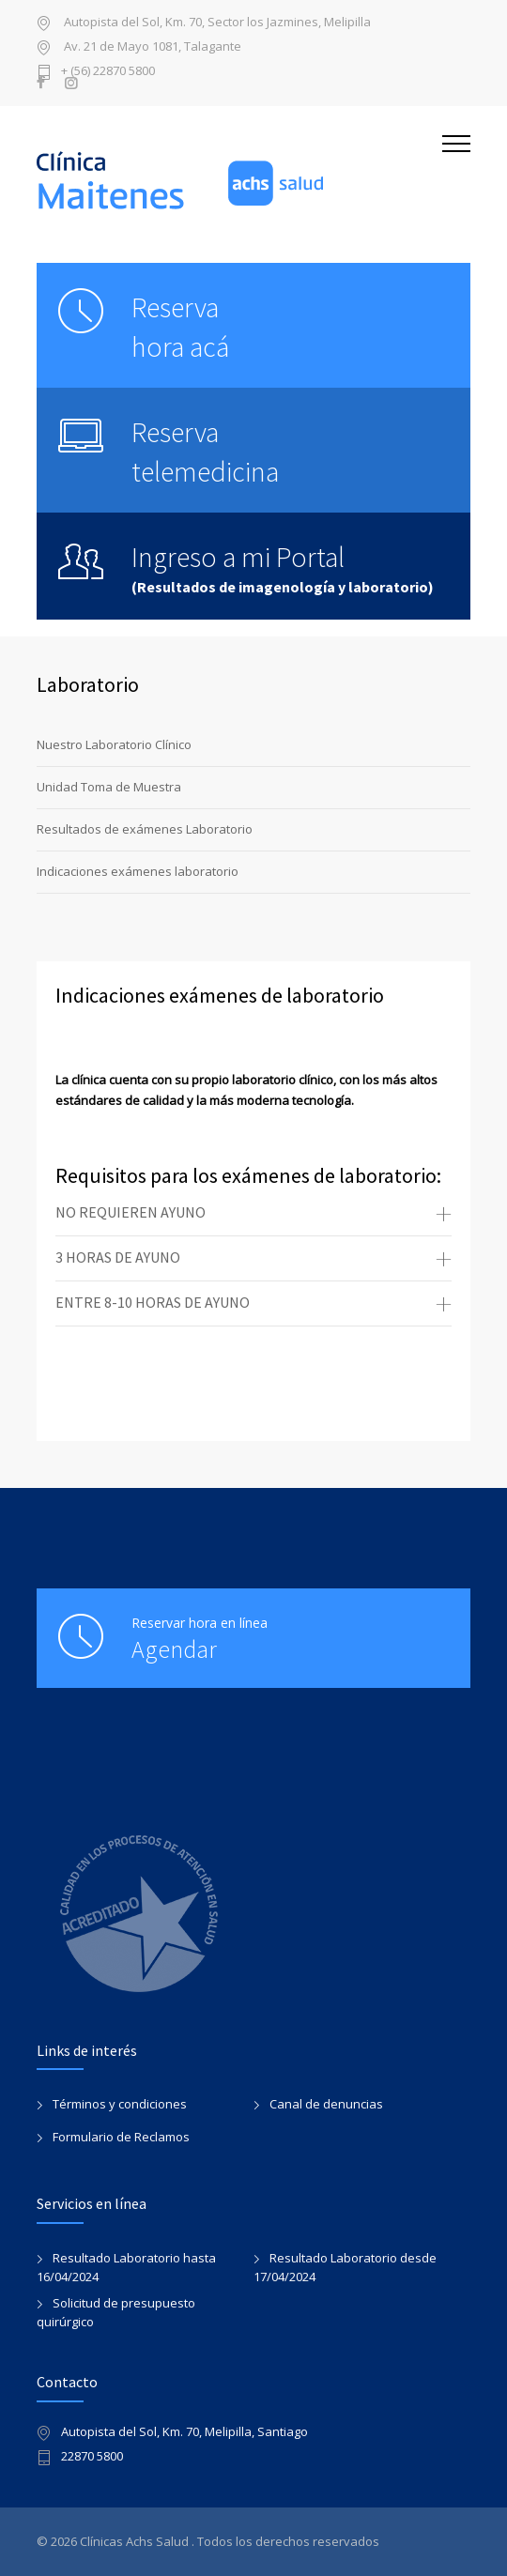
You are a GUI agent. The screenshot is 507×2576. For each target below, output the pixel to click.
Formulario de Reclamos (121, 2136)
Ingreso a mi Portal (238, 557)
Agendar (174, 1648)
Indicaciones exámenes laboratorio (137, 871)
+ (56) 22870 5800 (108, 72)
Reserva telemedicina (205, 451)
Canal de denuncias (326, 2103)
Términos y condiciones (120, 2103)
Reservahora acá (180, 326)
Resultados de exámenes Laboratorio (145, 828)
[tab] (253, 1213)
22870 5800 (92, 2456)
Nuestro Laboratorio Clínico (114, 744)
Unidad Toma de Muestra (109, 786)
